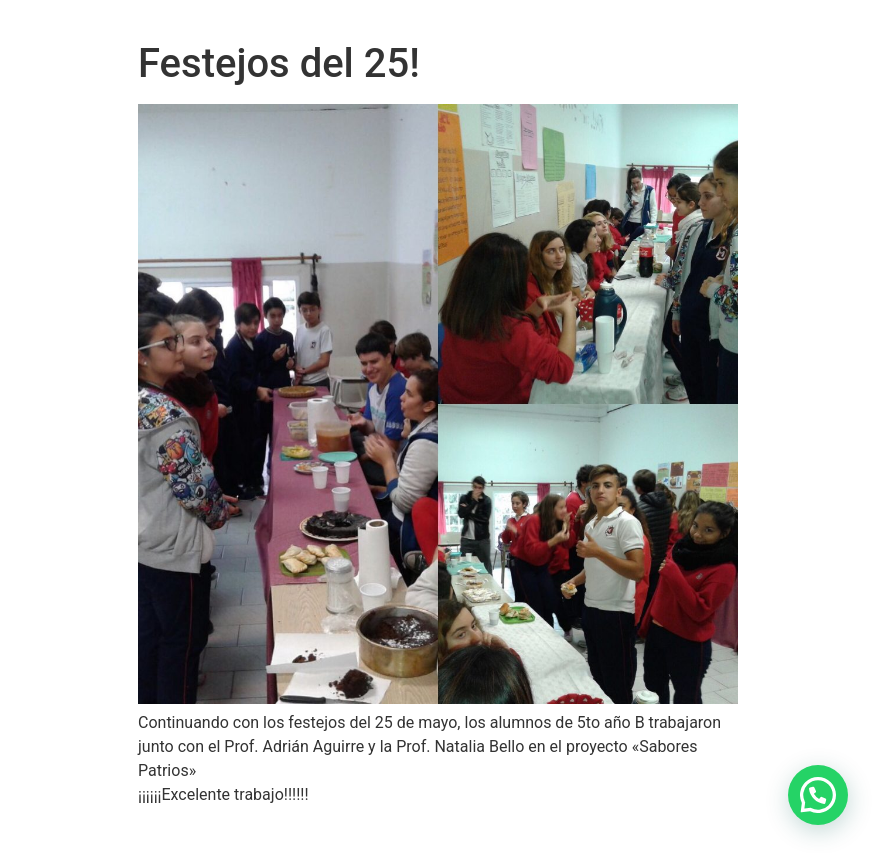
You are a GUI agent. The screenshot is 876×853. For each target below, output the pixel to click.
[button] (818, 795)
